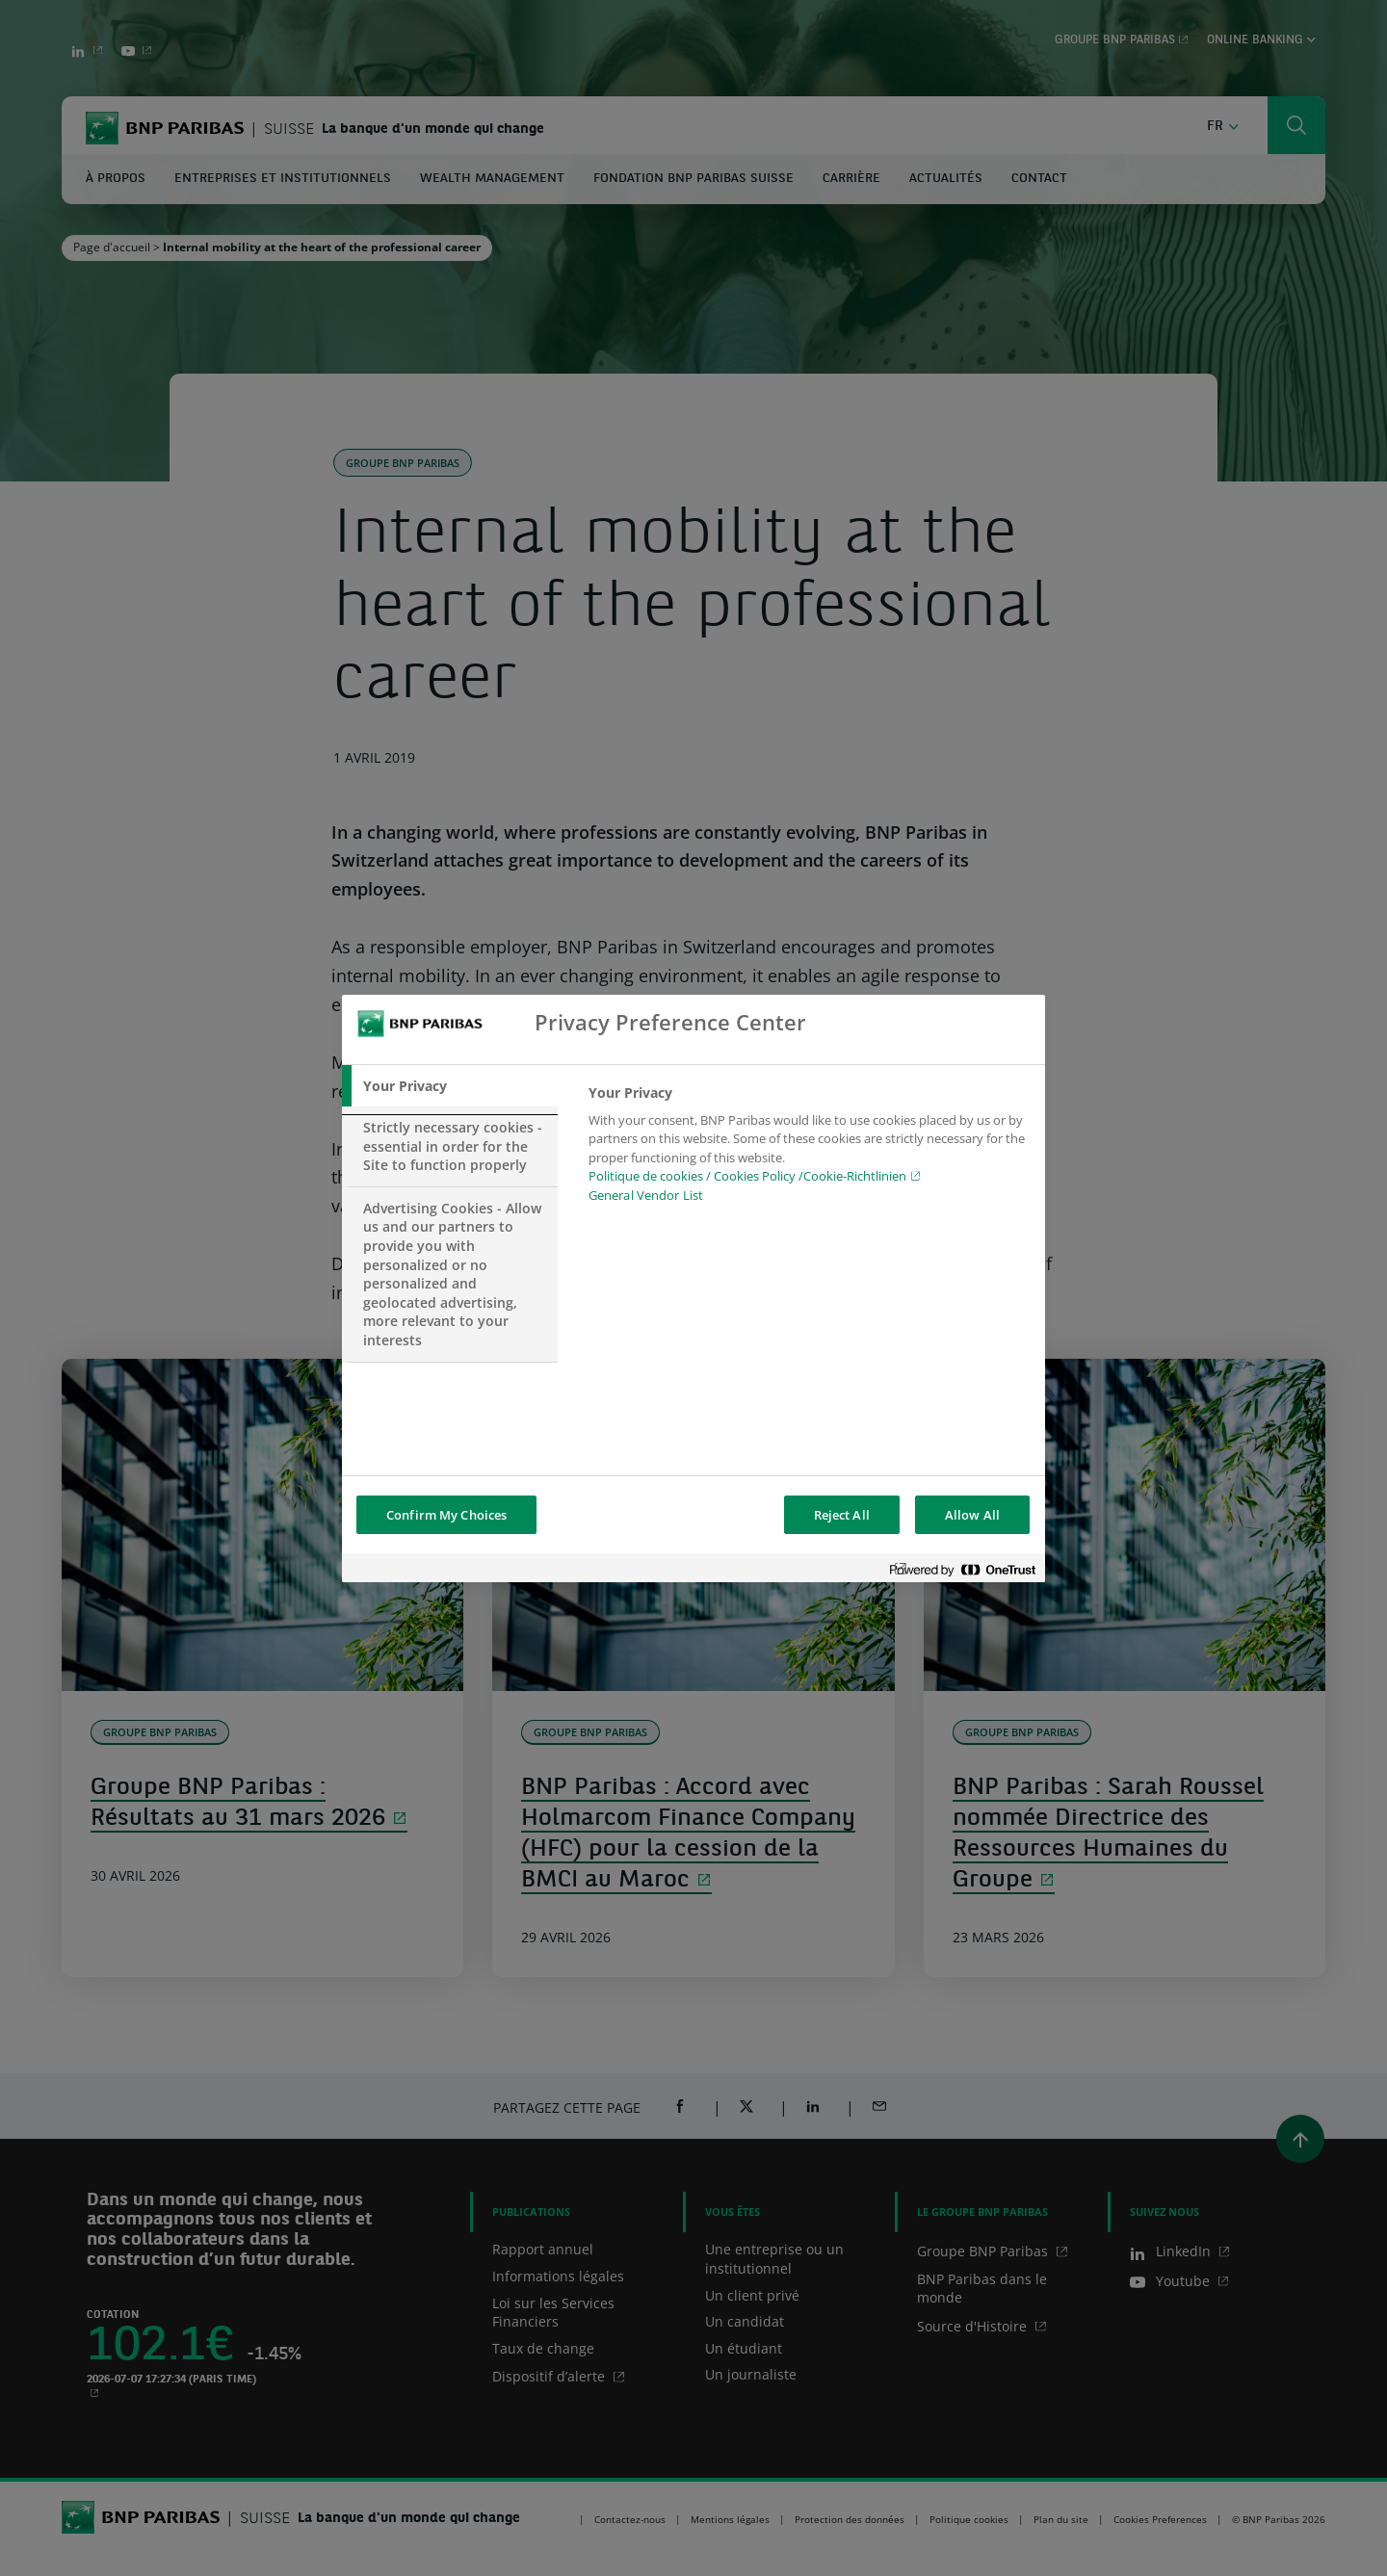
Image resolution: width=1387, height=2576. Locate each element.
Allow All (972, 1514)
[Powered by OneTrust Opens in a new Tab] (962, 1570)
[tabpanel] (808, 1149)
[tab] (450, 1086)
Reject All (842, 1514)
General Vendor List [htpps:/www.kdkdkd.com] (646, 1195)
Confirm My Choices (446, 1514)
